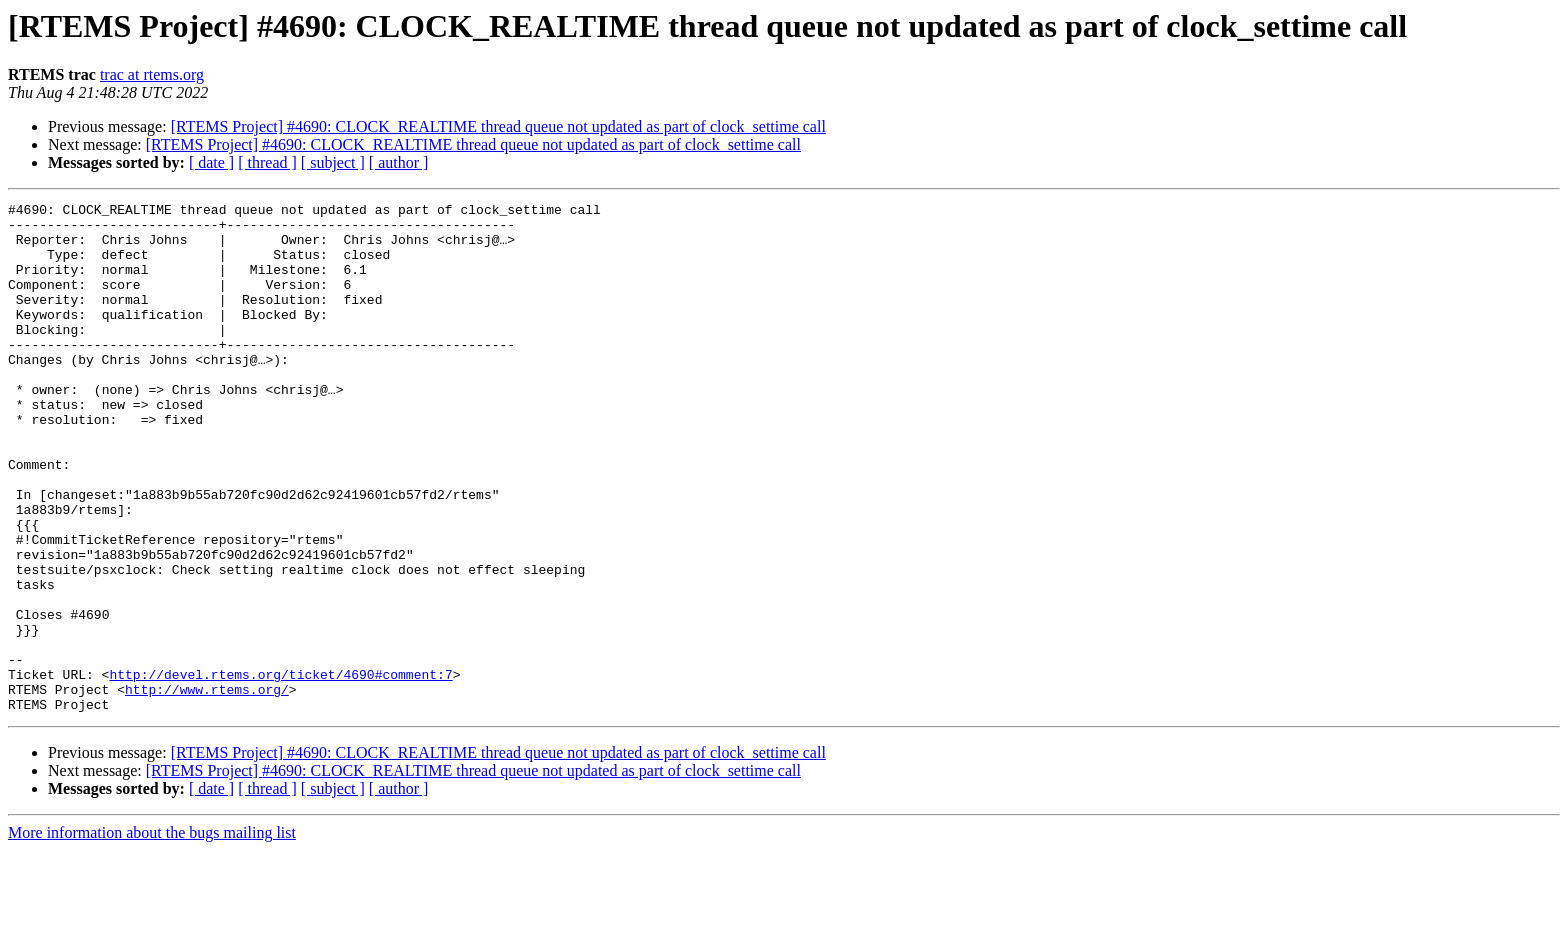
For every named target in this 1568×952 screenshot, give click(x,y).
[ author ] (399, 162)
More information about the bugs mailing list (152, 934)
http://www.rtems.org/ (207, 788)
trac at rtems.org (152, 74)
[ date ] (211, 162)
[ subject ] (333, 162)
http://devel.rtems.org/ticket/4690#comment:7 (280, 770)
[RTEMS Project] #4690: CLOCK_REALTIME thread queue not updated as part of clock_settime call (498, 126)
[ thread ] (267, 162)
